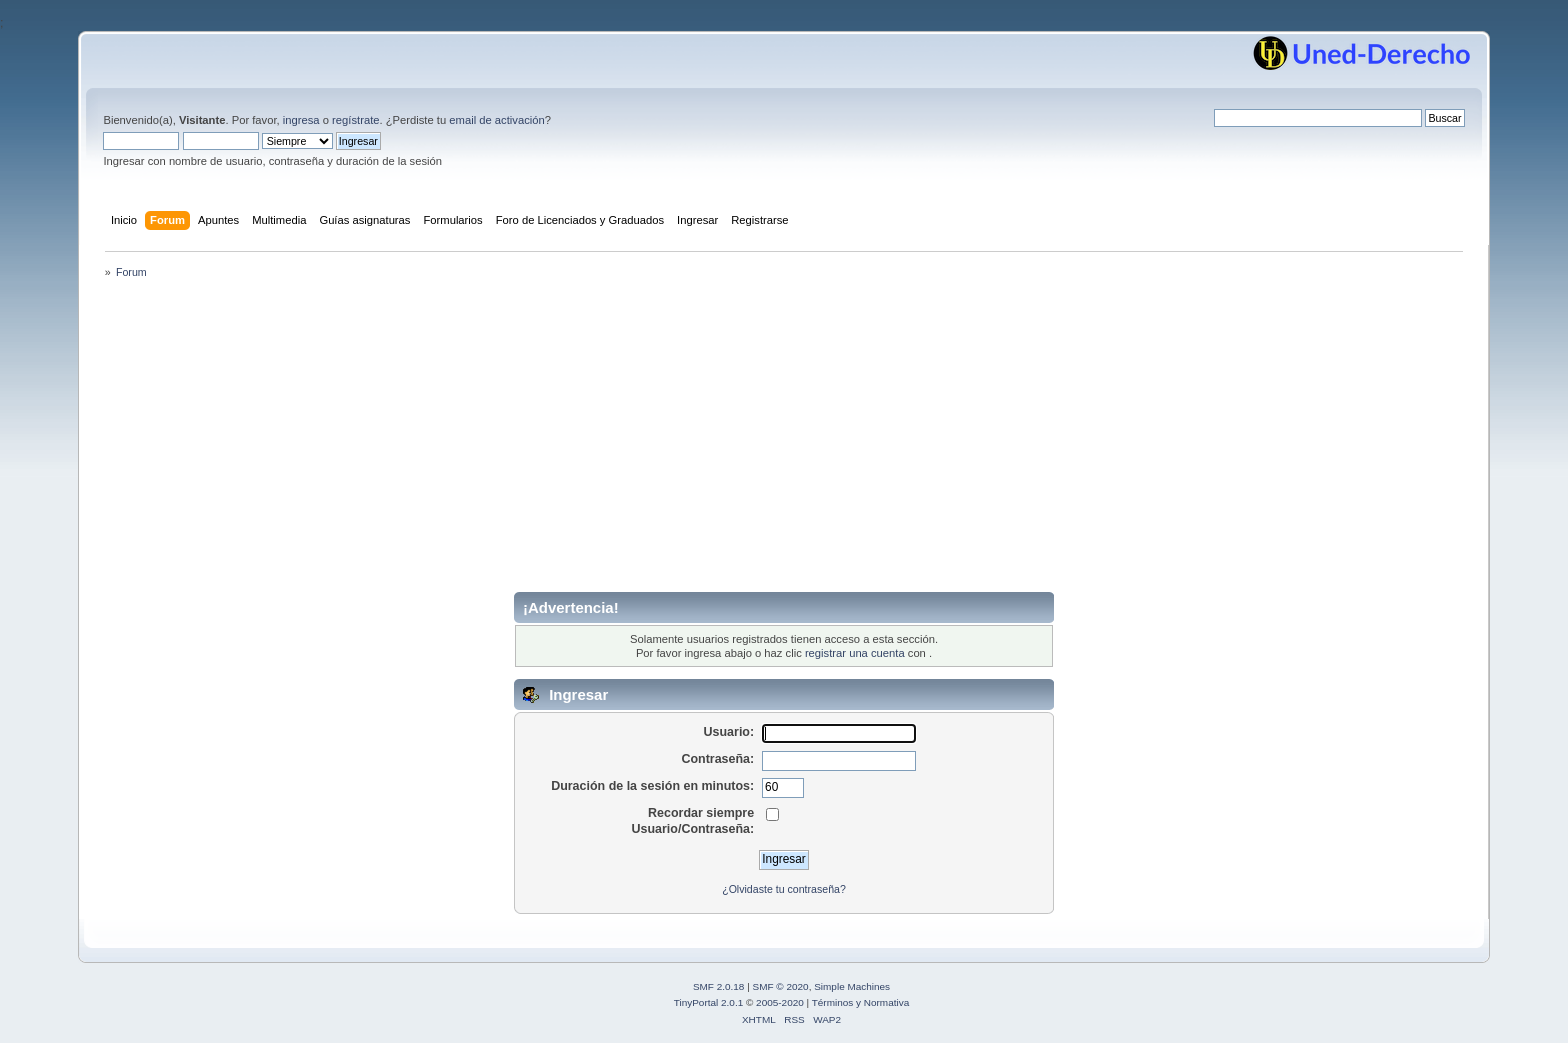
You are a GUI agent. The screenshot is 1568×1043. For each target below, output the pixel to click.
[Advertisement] (784, 442)
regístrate (355, 120)
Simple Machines (852, 986)
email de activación (496, 120)
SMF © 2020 (781, 986)
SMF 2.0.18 (719, 986)
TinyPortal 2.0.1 (708, 1002)
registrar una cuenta (855, 653)
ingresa (301, 120)
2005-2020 (780, 1002)
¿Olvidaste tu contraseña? (784, 889)
